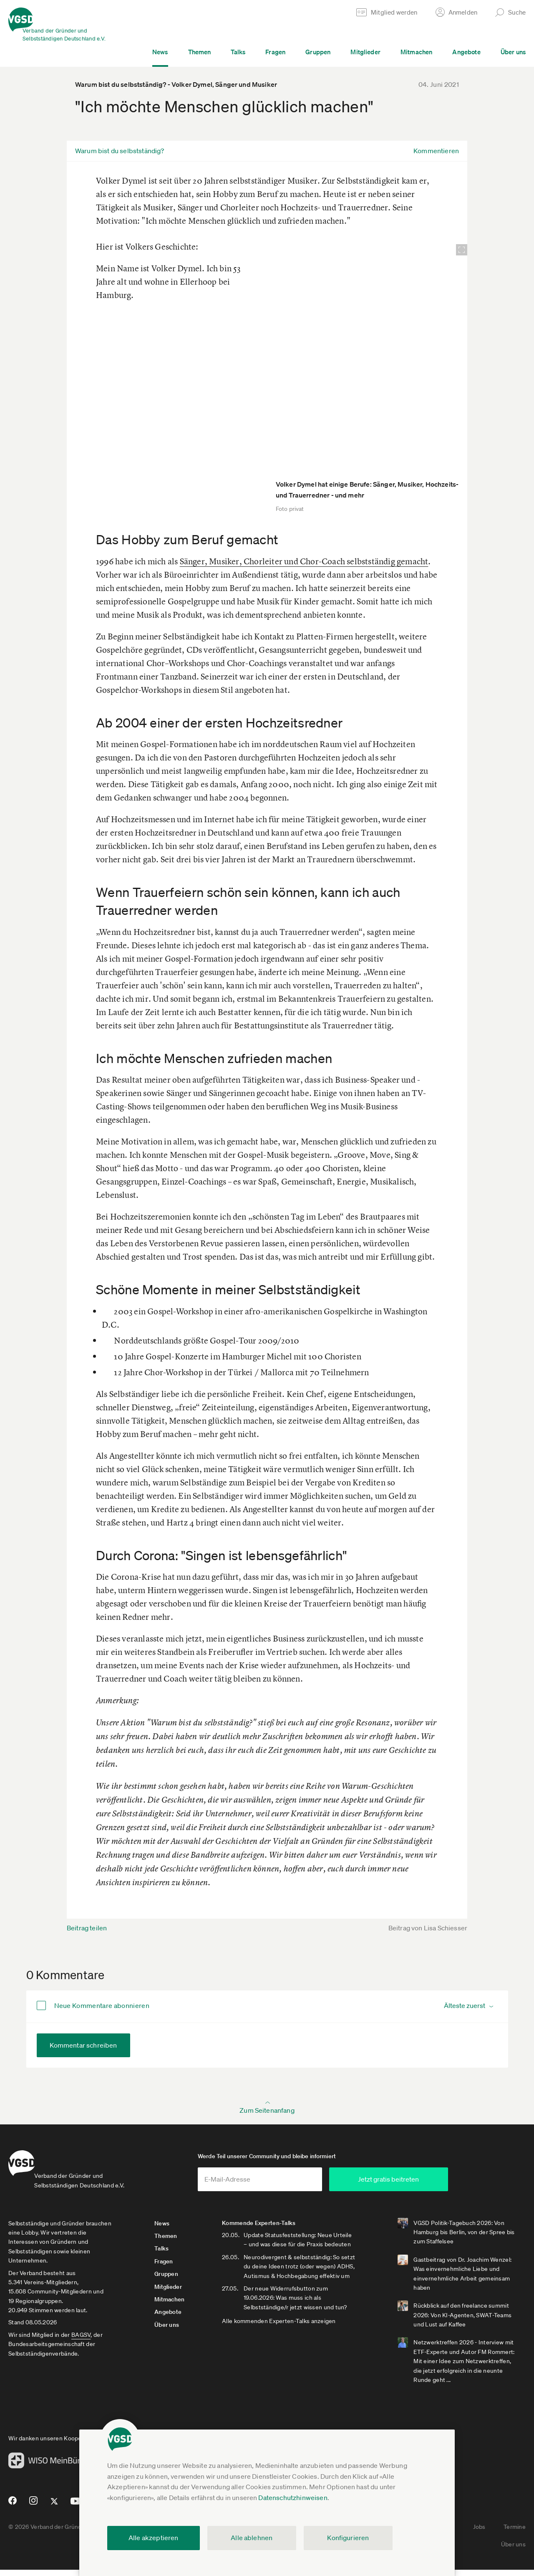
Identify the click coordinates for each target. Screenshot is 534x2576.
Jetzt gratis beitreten (425, 2185)
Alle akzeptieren (153, 2537)
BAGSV (81, 2340)
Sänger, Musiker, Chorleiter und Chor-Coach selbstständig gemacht (304, 561)
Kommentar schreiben (83, 2045)
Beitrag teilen (87, 1928)
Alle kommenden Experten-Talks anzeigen (282, 2336)
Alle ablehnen (251, 2537)
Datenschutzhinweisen (292, 2497)
